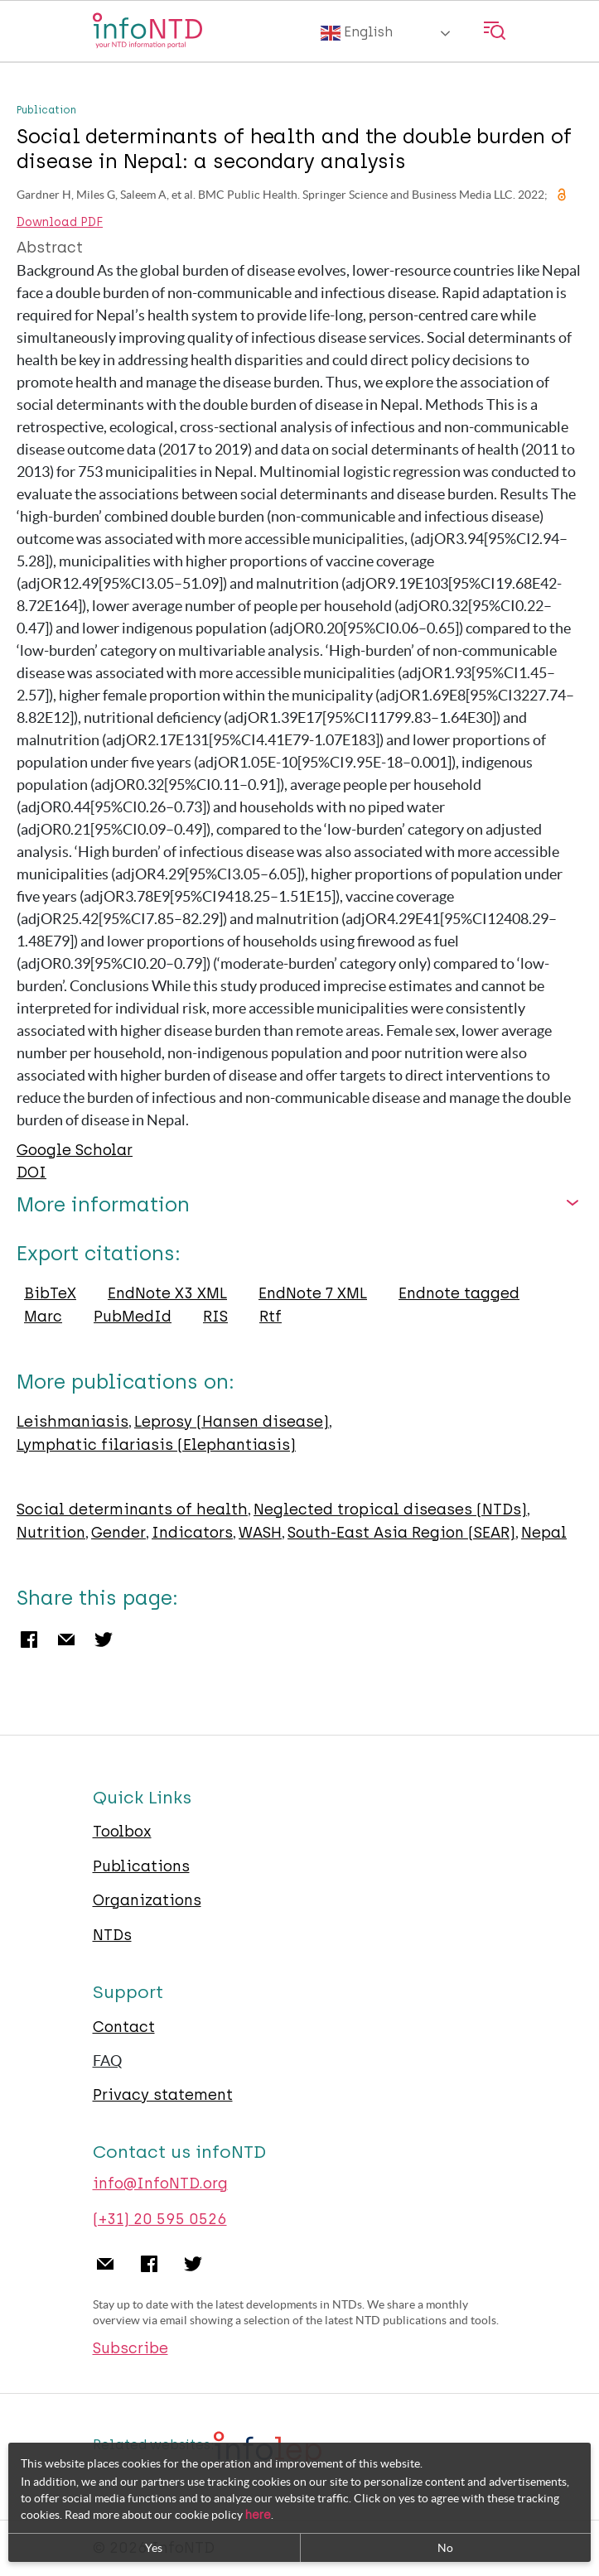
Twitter (103, 1639)
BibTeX (50, 1293)
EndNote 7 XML (312, 1293)
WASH (260, 1533)
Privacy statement (163, 2095)
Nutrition (51, 1533)
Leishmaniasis (72, 1422)
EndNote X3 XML (167, 1293)
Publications (141, 1866)
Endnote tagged (459, 1293)
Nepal (544, 1533)
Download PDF (60, 223)
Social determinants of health (132, 1509)
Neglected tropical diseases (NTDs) (390, 1509)
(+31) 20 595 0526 (160, 2219)
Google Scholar (75, 1150)
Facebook (29, 1639)
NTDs (112, 1935)
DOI (31, 1172)
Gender (118, 1533)
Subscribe (130, 2348)
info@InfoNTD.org (160, 2183)
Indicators (192, 1533)
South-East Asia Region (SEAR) (401, 1533)
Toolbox (122, 1831)
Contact (124, 2027)
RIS (215, 1316)
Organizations (147, 1900)
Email (66, 1639)
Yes (153, 2547)
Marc (43, 1316)
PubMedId (132, 1316)
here (258, 2515)
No (445, 2547)
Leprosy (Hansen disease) (231, 1422)
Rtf (270, 1316)
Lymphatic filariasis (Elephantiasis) (156, 1445)
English (357, 33)
